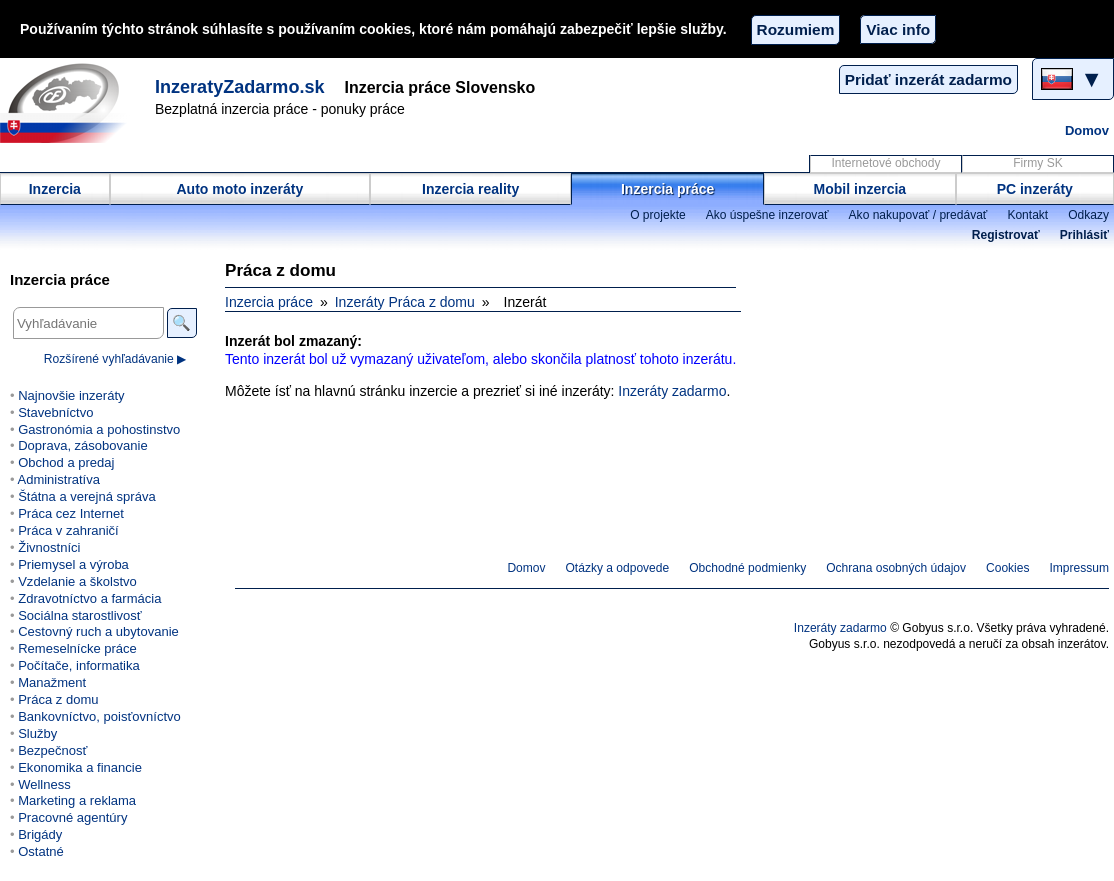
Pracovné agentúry (72, 817)
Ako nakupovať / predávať (918, 215)
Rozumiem (796, 29)
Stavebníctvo (55, 412)
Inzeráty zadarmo (672, 391)
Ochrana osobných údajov (896, 568)
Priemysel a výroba (73, 564)
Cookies (1007, 568)
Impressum (1080, 568)
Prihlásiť (1084, 235)
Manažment (52, 682)
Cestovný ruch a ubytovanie (98, 631)
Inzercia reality (470, 189)
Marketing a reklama (77, 800)
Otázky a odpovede (618, 568)
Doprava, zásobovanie (83, 445)
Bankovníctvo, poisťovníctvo (99, 716)
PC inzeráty (1035, 189)
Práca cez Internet (71, 513)
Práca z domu (58, 699)
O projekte (658, 215)
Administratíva (58, 479)
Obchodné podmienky (747, 568)
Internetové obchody (885, 163)
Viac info (898, 29)
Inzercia (55, 189)
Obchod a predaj (66, 462)
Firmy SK (1037, 163)
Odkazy (1088, 215)
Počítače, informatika (79, 665)
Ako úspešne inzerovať (767, 215)
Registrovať (1006, 235)
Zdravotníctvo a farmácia (89, 598)
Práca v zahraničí (68, 530)
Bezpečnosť (52, 750)
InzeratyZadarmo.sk (240, 87)
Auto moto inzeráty (239, 189)
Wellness (44, 784)
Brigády (40, 834)
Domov (1087, 130)
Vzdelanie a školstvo (77, 581)
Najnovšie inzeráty (71, 395)
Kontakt (1027, 215)
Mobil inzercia (860, 189)
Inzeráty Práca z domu (405, 302)
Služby (37, 733)
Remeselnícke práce (77, 648)
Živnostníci (49, 547)
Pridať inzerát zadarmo (928, 79)
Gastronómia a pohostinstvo (99, 429)
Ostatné (41, 851)
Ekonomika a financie (80, 767)
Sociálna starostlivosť (80, 615)
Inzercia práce (667, 189)
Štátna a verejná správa (86, 496)
